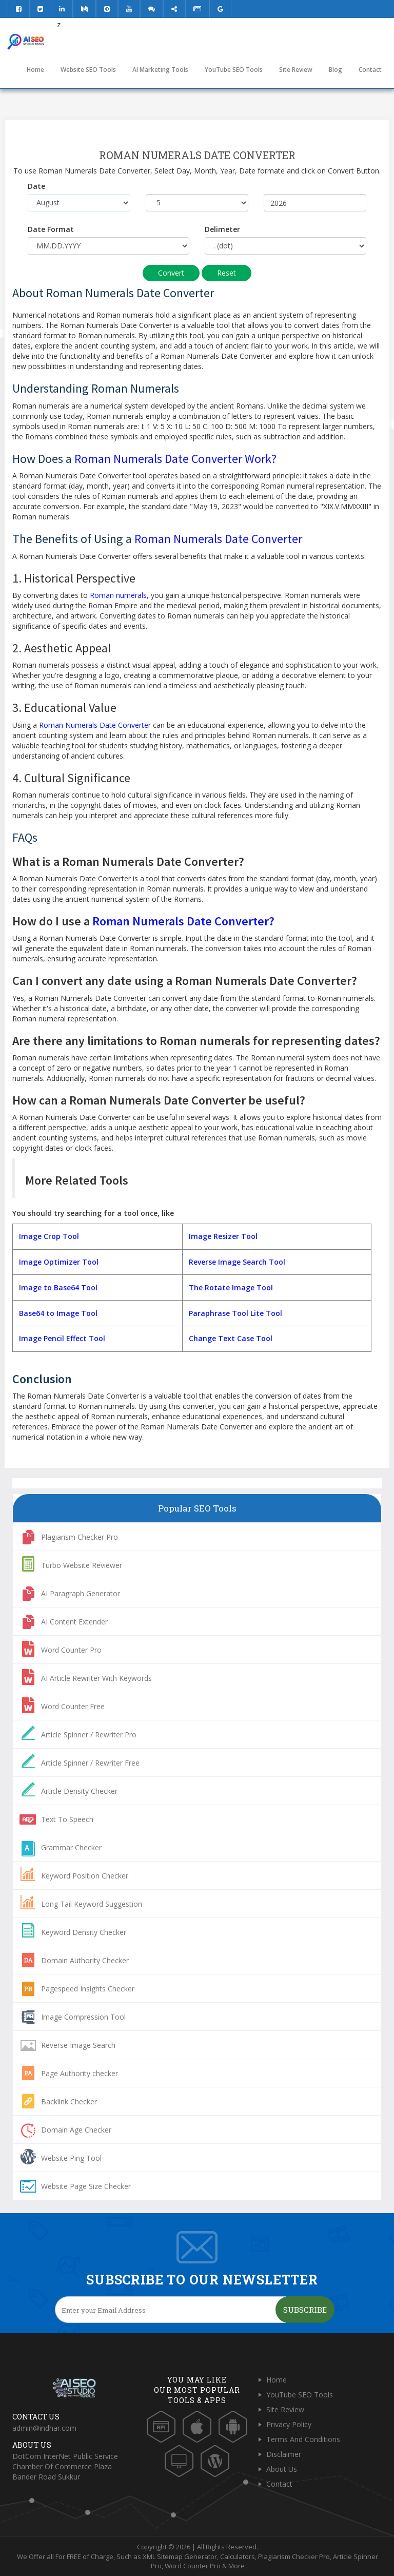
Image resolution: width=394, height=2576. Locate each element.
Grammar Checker (71, 1847)
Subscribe (305, 2309)
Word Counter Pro (71, 1650)
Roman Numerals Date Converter (218, 539)
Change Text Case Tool (230, 1338)
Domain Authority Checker (85, 1960)
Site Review (295, 69)
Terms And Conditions (303, 2439)
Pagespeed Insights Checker (87, 1988)
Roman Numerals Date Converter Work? (175, 459)
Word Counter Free (73, 1706)
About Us (281, 2469)
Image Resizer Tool (223, 1236)
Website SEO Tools (88, 69)
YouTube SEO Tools (234, 69)
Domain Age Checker (76, 2130)
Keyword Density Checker (83, 1932)
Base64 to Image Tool (57, 1313)
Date (36, 186)
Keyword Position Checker (84, 1876)
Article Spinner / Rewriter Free (90, 1763)
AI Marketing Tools (160, 69)
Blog (335, 69)
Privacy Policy (288, 2424)
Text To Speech (67, 1819)
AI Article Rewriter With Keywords (96, 1678)
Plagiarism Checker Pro (79, 1537)
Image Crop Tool (49, 1236)
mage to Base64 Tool (59, 1287)
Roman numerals (118, 595)
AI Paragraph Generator (80, 1593)
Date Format (51, 229)
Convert (171, 273)
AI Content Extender (74, 1621)
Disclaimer (283, 2454)
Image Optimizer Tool (57, 1262)
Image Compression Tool (83, 2017)
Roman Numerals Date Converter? (183, 921)
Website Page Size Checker (86, 2186)
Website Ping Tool (71, 2158)
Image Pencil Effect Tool (62, 1338)
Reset (226, 273)
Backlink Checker (69, 2101)
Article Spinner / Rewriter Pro (88, 1734)
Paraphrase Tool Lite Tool (235, 1313)
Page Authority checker (79, 2073)
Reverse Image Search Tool (237, 1262)
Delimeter (222, 229)
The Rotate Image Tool (231, 1287)
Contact (370, 69)
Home (35, 69)
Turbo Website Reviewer (81, 1565)
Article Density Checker (79, 1791)
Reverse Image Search (78, 2045)
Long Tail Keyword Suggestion (91, 1904)
